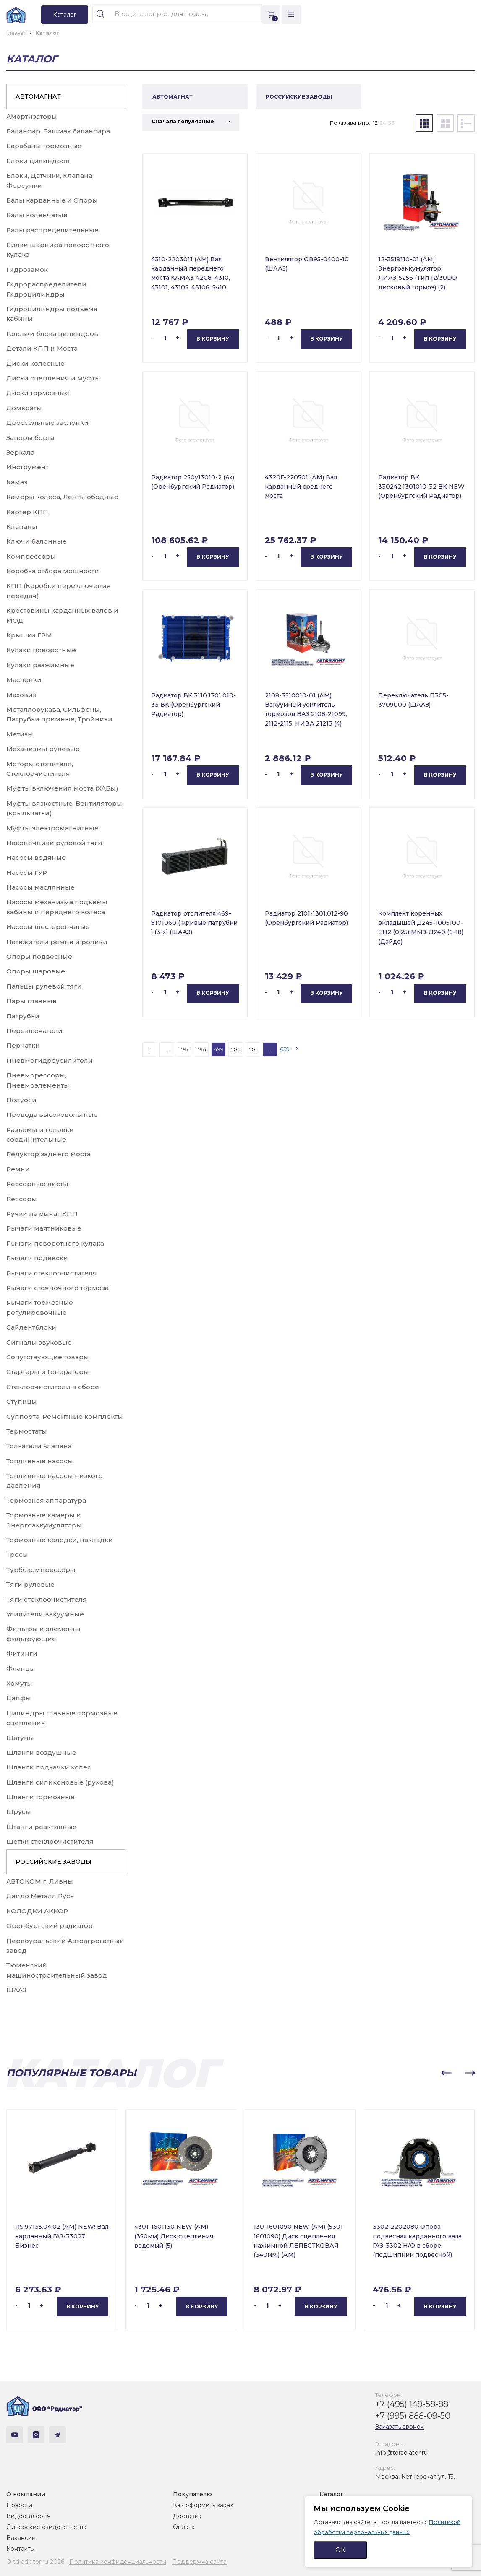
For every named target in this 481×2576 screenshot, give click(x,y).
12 (375, 123)
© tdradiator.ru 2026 (35, 2562)
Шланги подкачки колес (48, 1767)
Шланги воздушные (41, 1752)
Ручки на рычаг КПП (42, 1214)
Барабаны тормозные (44, 146)
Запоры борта (30, 438)
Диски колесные (35, 363)
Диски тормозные (37, 393)
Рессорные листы (37, 1184)
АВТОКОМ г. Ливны (39, 1881)
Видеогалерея (28, 2516)
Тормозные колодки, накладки (59, 1540)
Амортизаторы (31, 116)
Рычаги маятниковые (43, 1228)
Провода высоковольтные (52, 1115)
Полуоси (21, 1100)
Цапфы (18, 1698)
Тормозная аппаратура (46, 1500)
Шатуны (20, 1738)
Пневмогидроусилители (49, 1060)
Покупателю (192, 2494)
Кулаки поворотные (41, 650)
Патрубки (22, 1016)
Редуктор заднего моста (48, 1154)
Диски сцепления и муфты (53, 378)
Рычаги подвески (37, 1258)
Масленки (24, 680)
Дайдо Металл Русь (40, 1896)
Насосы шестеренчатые (48, 927)
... (167, 1049)
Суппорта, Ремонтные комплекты (64, 1417)
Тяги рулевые (30, 1584)
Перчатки (23, 1045)
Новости (19, 2505)
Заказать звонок (399, 2426)
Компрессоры (31, 556)
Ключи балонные (36, 541)
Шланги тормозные (40, 1797)
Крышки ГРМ (29, 635)
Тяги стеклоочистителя (46, 1599)
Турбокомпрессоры (41, 1570)
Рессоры (21, 1199)
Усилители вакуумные (45, 1614)
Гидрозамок (27, 269)
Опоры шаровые (35, 971)
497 (184, 1049)
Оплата (184, 2527)
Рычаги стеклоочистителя (51, 1273)
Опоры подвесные (39, 956)
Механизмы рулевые (43, 749)
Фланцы (20, 1669)
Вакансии (21, 2538)
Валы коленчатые (37, 215)
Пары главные (31, 1001)
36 (391, 123)
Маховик (21, 695)
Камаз (16, 482)
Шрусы (18, 1812)
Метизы (19, 734)
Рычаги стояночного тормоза (57, 1288)
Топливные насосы (39, 1461)
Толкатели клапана (39, 1446)
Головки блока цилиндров (52, 334)
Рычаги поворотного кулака (55, 1243)
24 (383, 123)
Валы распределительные (52, 230)
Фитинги (21, 1653)
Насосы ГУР (26, 873)
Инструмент (27, 467)
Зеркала (20, 452)
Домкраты (24, 408)
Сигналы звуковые (39, 1342)
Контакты (20, 2549)
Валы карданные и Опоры (52, 200)
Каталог (331, 2494)
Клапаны (21, 527)
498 (201, 1049)
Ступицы (21, 1401)
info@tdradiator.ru (401, 2452)
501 (253, 1049)
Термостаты (26, 1431)
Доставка (187, 2516)
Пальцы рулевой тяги (44, 986)
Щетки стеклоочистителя (50, 1841)
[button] (446, 2073)
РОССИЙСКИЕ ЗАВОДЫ (53, 1862)
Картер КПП (27, 512)
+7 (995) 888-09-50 (412, 2416)
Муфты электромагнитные (52, 828)
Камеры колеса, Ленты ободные (62, 497)
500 (236, 1049)
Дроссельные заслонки (47, 423)
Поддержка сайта (199, 2562)
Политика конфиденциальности (117, 2562)
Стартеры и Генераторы (47, 1372)
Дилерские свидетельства (46, 2527)
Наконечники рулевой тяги (54, 843)
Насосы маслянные (40, 887)
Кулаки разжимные (40, 665)
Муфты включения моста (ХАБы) (62, 788)
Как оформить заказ (203, 2505)
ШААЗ (16, 1990)
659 (285, 1049)
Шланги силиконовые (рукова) (60, 1782)
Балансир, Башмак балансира (58, 131)
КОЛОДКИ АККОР (37, 1911)
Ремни (18, 1169)
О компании (25, 2494)
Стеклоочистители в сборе (52, 1387)
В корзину (212, 339)
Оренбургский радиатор (49, 1926)
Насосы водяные (36, 857)
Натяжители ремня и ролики (56, 942)
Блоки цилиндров (38, 161)
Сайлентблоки (31, 1327)
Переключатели (34, 1031)
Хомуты (19, 1683)
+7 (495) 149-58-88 (411, 2404)
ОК (340, 2550)
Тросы (17, 1555)
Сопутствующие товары (47, 1357)
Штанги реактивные (41, 1827)
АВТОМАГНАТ (38, 96)
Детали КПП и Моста (42, 348)
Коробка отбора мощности (52, 571)
